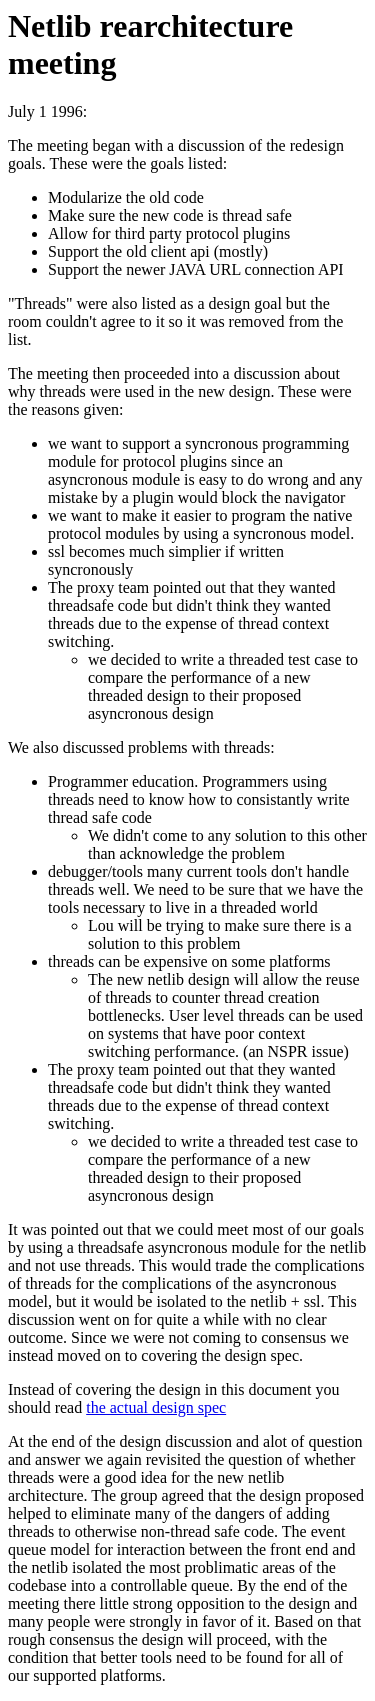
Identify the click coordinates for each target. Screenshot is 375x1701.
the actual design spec (156, 1407)
